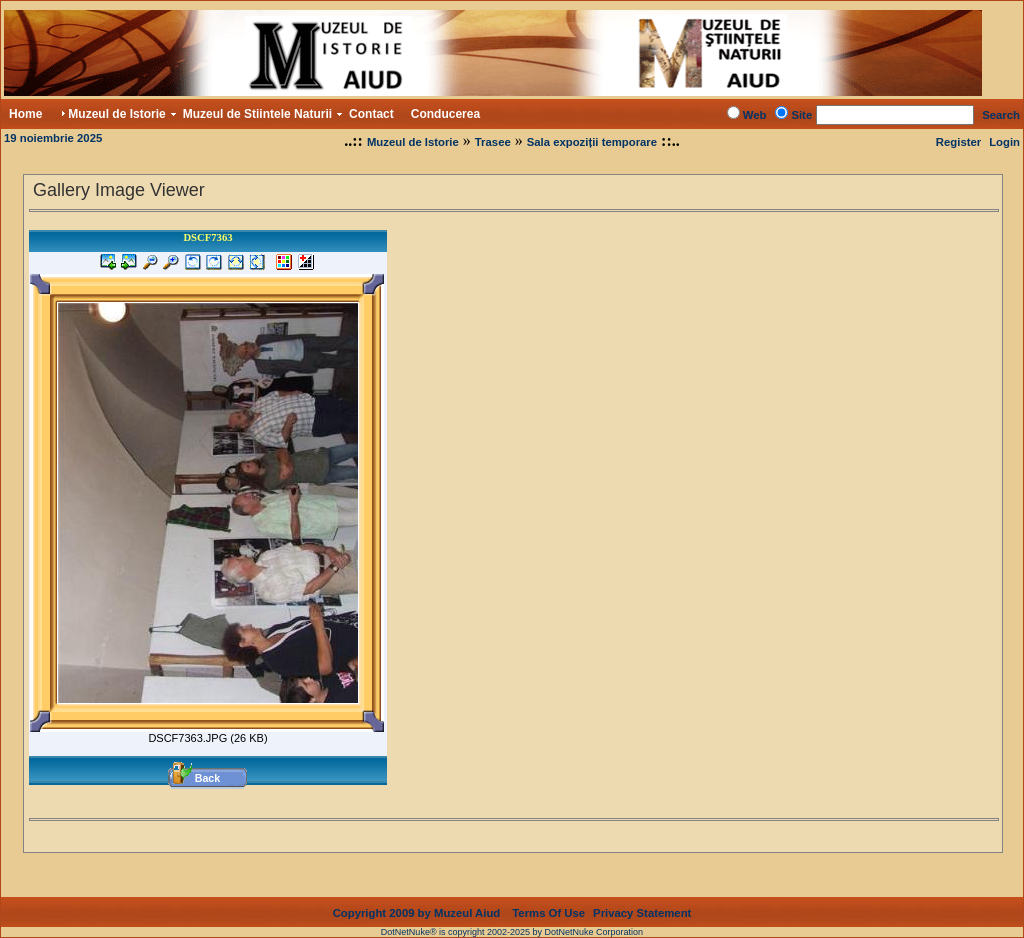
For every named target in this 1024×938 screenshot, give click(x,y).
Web (755, 115)
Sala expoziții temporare (592, 142)
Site (801, 115)
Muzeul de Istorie (413, 142)
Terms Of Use (548, 897)
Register (958, 142)
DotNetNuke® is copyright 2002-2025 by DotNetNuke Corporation (512, 916)
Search (1001, 115)
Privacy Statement (642, 897)
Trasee (493, 142)
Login (1004, 142)
